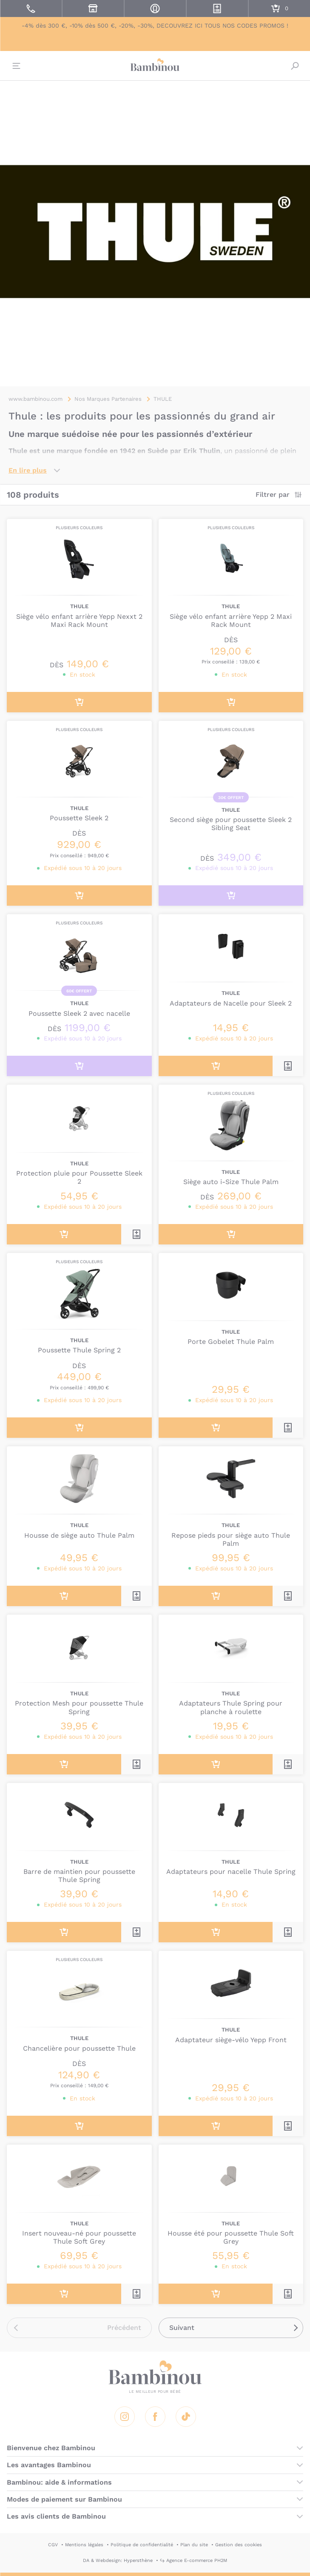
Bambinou (155, 64)
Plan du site (194, 2545)
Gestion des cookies (238, 2545)
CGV (53, 2545)
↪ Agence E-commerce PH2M (193, 2560)
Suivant (181, 2328)
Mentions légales (84, 2545)
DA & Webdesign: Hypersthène (118, 2560)
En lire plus (28, 470)
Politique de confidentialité (142, 2545)
